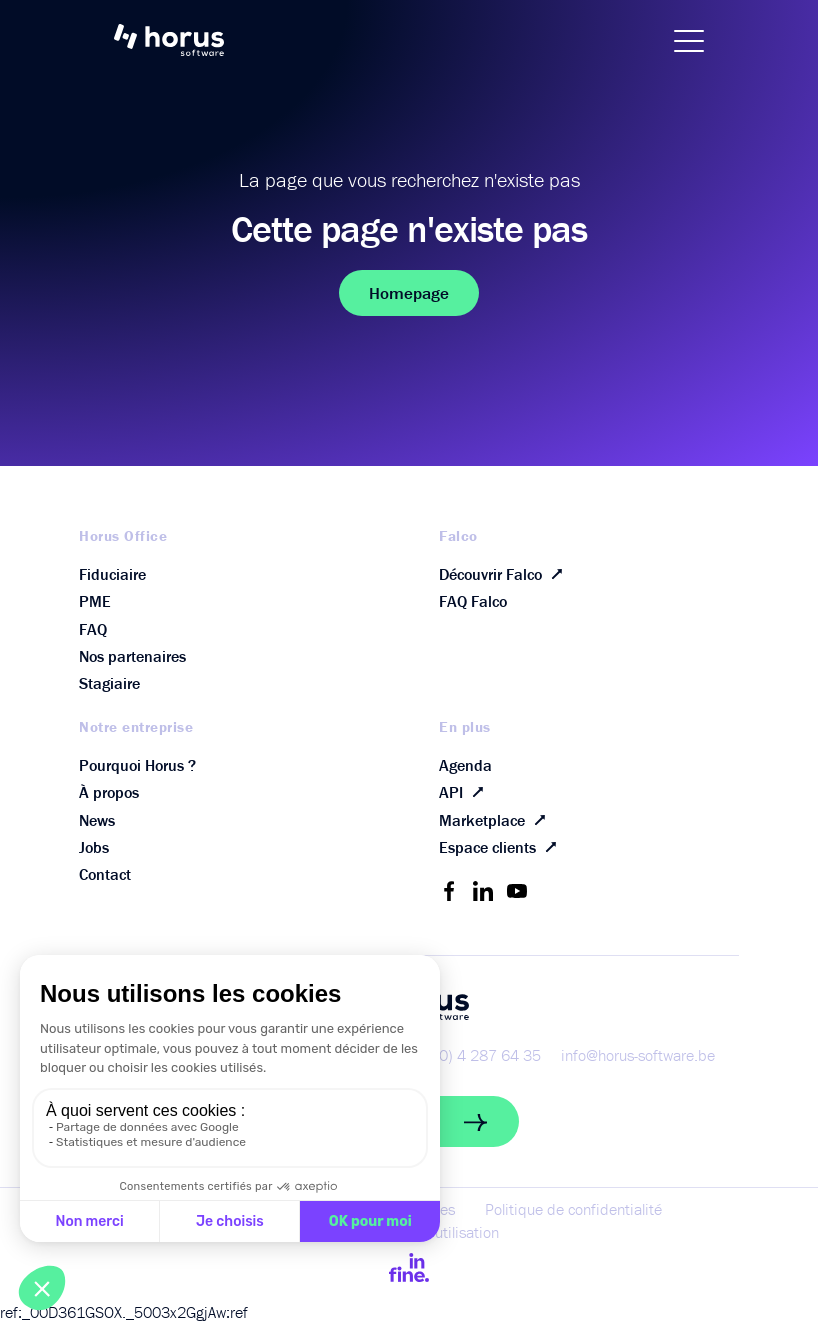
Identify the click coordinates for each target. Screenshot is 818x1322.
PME (95, 601)
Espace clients (502, 847)
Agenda (465, 765)
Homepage (409, 293)
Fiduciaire (112, 574)
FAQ (93, 629)
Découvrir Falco (505, 573)
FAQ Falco (473, 601)
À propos (109, 792)
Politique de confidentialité (573, 1209)
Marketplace (496, 819)
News (97, 820)
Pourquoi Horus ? (137, 765)
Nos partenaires (132, 656)
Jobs (94, 847)
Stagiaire (109, 683)
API (465, 792)
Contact (105, 874)
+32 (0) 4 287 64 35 (472, 1055)
